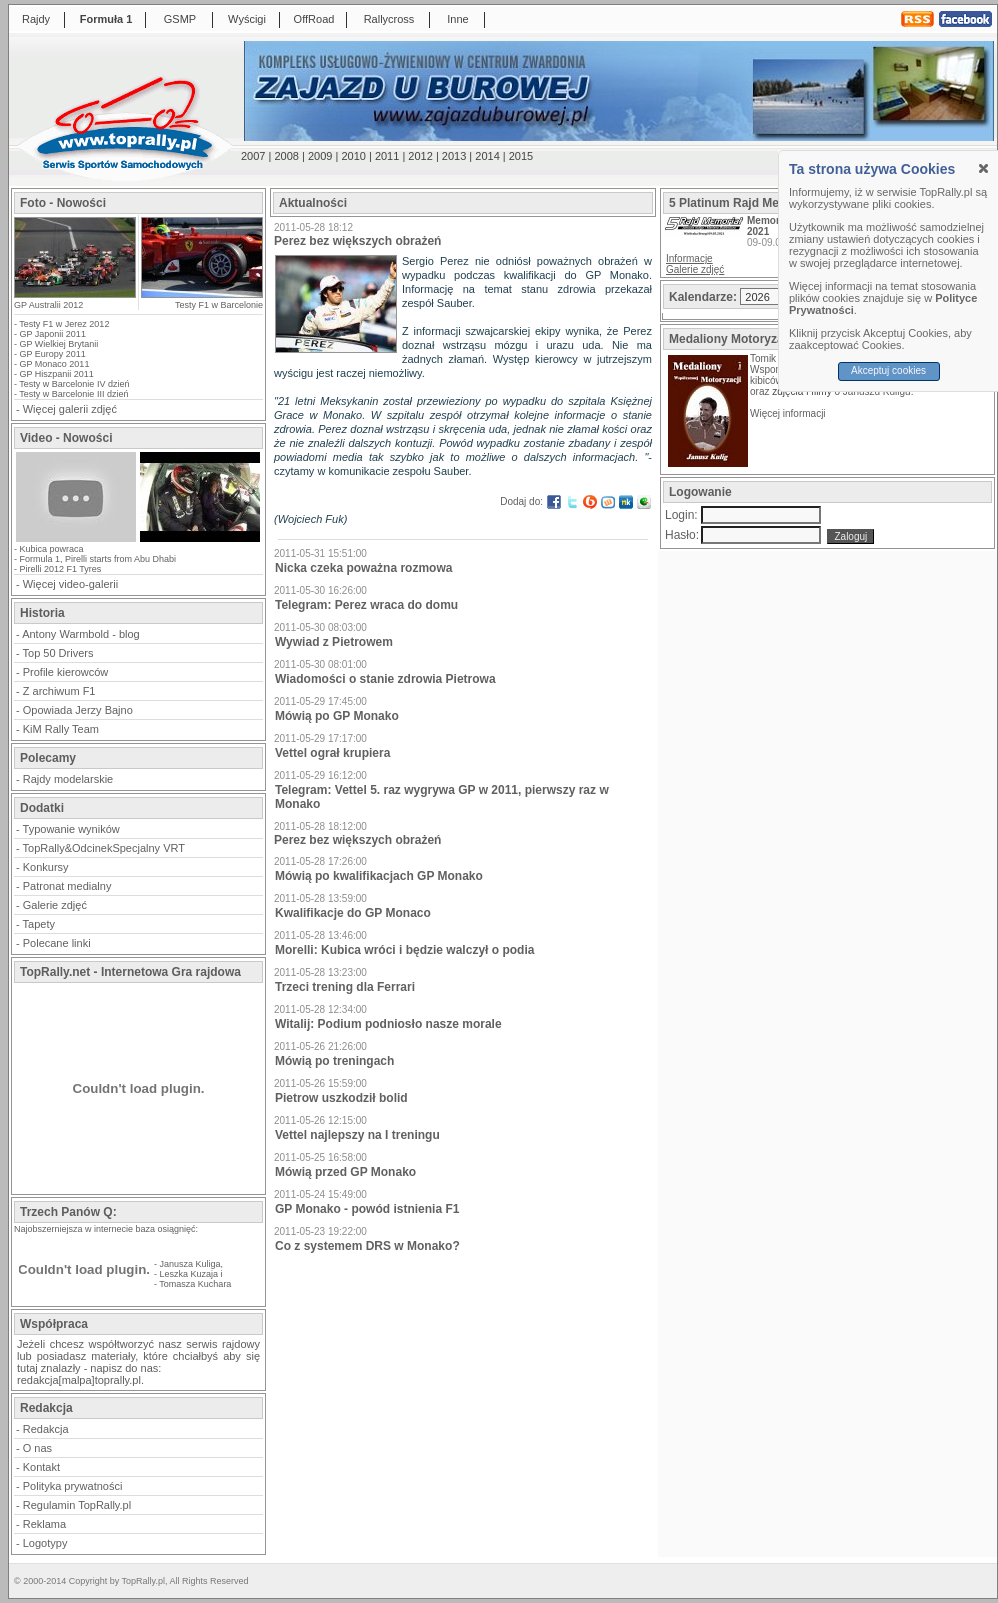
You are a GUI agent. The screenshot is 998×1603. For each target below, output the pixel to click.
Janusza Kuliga (190, 1264)
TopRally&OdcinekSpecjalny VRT (104, 848)
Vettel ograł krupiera (332, 753)
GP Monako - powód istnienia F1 (367, 1209)
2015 (521, 156)
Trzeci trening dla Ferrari (345, 987)
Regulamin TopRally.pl (77, 1505)
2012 (420, 156)
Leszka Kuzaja (189, 1274)
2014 (487, 156)
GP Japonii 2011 (53, 334)
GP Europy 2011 (53, 354)
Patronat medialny (67, 886)
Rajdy (36, 19)
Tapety (39, 924)
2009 (320, 156)
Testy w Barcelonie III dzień (73, 394)
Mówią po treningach (334, 1061)
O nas (37, 1448)
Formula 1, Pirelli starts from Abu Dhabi (98, 559)
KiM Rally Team (61, 729)
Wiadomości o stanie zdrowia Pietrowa (385, 679)
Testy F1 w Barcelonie (219, 305)
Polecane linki (57, 943)
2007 (253, 156)
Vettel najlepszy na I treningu (357, 1135)
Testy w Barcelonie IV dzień (74, 384)
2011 (387, 156)
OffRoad (314, 19)
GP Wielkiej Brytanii (59, 344)
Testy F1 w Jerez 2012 (64, 324)
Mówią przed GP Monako (345, 1172)
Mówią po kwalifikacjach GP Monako (379, 876)
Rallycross (389, 19)
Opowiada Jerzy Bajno (78, 710)
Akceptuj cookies (892, 370)
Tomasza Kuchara (195, 1284)
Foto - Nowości (63, 203)
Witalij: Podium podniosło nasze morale (388, 1024)
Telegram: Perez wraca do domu (366, 605)
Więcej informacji (789, 413)
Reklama (44, 1524)
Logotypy (45, 1543)
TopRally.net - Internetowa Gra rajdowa (130, 972)
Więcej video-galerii (70, 584)
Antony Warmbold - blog (81, 634)
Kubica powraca (52, 549)
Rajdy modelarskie (68, 779)
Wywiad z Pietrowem (334, 642)
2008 (286, 156)
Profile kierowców (66, 672)
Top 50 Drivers (58, 653)
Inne (457, 19)
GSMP (180, 19)
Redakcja (46, 1429)
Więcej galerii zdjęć (70, 409)
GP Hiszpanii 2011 (57, 374)
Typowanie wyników (71, 829)
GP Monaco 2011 (55, 364)
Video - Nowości (66, 438)
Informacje (689, 258)
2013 (454, 156)
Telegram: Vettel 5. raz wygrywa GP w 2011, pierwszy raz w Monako (442, 797)
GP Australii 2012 (48, 305)
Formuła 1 (106, 19)
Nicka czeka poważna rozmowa (363, 568)
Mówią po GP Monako (337, 716)
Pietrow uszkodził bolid (341, 1098)
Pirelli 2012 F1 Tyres (61, 569)
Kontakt (41, 1467)
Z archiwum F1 (59, 691)
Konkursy (46, 867)
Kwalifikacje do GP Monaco (353, 913)
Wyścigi (247, 19)
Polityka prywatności (73, 1486)
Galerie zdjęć (55, 905)
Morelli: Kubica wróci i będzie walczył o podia (404, 950)
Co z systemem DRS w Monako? (367, 1246)
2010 (353, 156)
